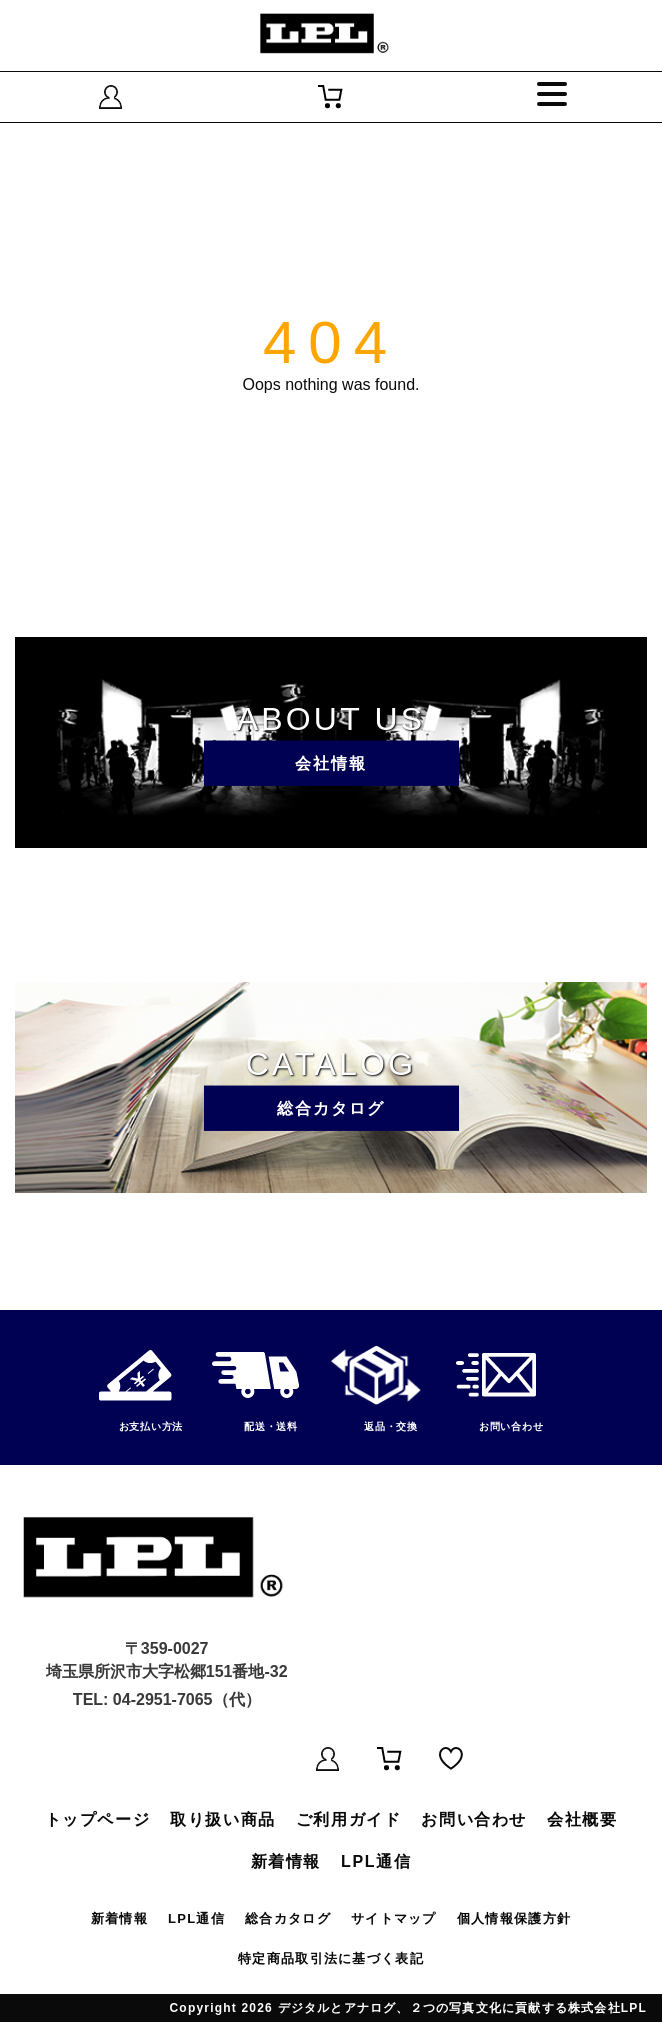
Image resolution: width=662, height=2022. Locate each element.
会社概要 (582, 1819)
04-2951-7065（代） (187, 1699)
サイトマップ (394, 1918)
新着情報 (286, 1861)
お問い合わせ (474, 1819)
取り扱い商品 (223, 1819)
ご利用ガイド (349, 1819)
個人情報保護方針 (514, 1918)
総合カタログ (288, 1918)
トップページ (98, 1819)
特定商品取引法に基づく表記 (331, 1958)
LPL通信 (376, 1861)
